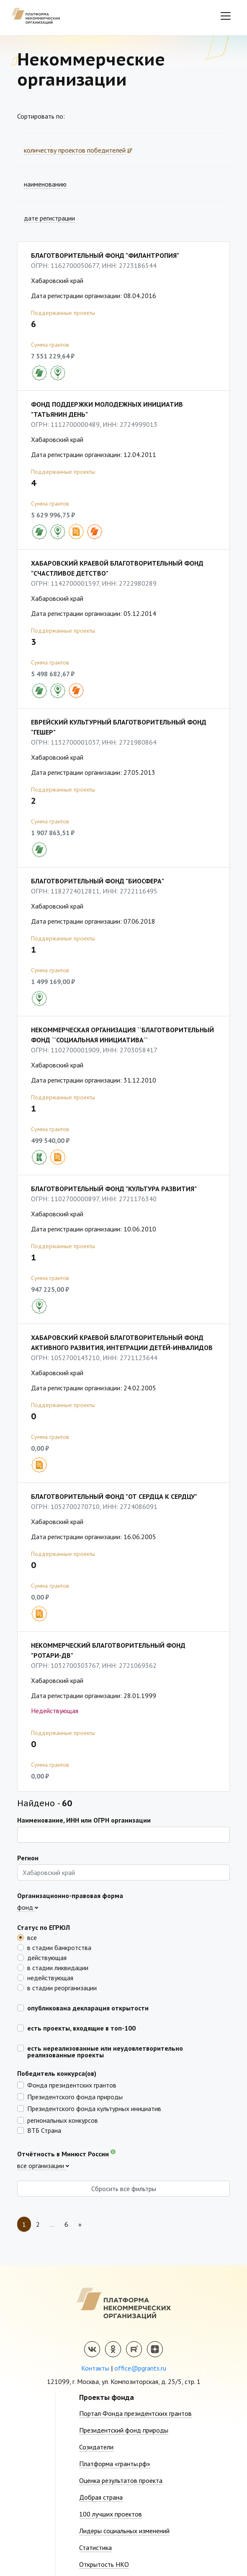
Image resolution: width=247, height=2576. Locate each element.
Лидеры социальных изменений (124, 2531)
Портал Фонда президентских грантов (135, 2413)
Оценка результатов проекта (120, 2480)
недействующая (50, 1977)
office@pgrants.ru (140, 2368)
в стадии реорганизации (62, 1987)
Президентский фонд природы (123, 2430)
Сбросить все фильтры (123, 2188)
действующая (47, 1957)
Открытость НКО (104, 2564)
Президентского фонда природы (75, 2096)
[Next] (80, 2224)
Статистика (95, 2547)
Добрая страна (101, 2497)
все (32, 1937)
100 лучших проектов (110, 2514)
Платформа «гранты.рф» (114, 2463)
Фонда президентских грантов (71, 2084)
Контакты (95, 2368)
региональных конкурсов (62, 2120)
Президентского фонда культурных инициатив (94, 2108)
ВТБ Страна (44, 2130)
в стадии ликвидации (57, 1967)
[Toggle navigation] (225, 16)
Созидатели (96, 2447)
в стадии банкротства (59, 1947)
